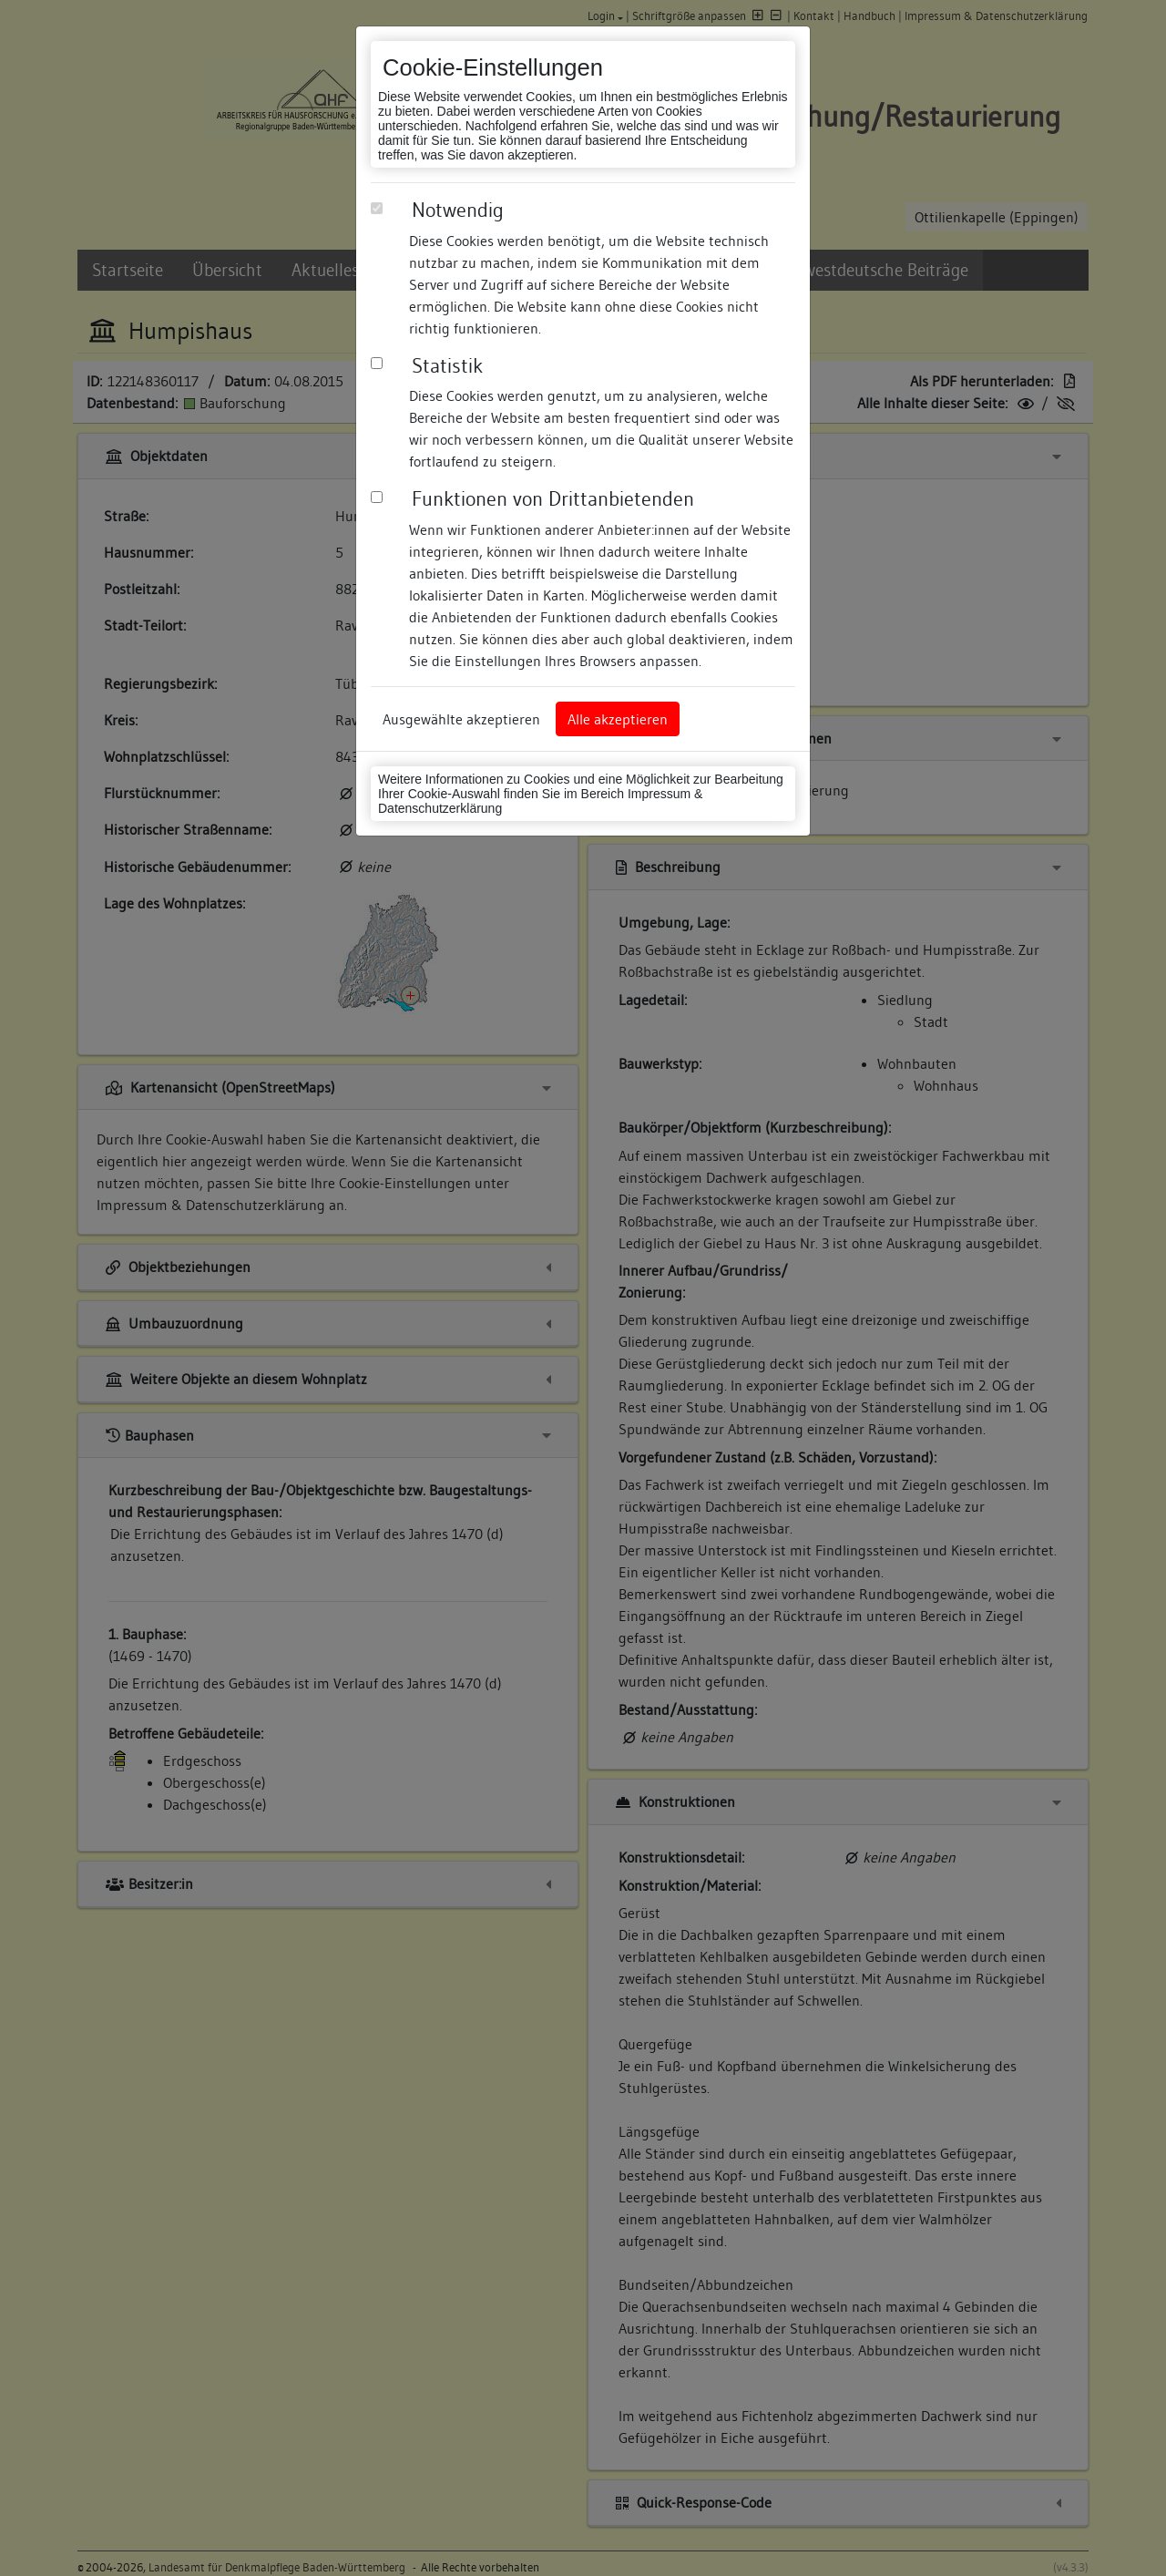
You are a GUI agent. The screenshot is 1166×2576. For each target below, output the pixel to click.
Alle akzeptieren (618, 719)
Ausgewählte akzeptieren (461, 719)
